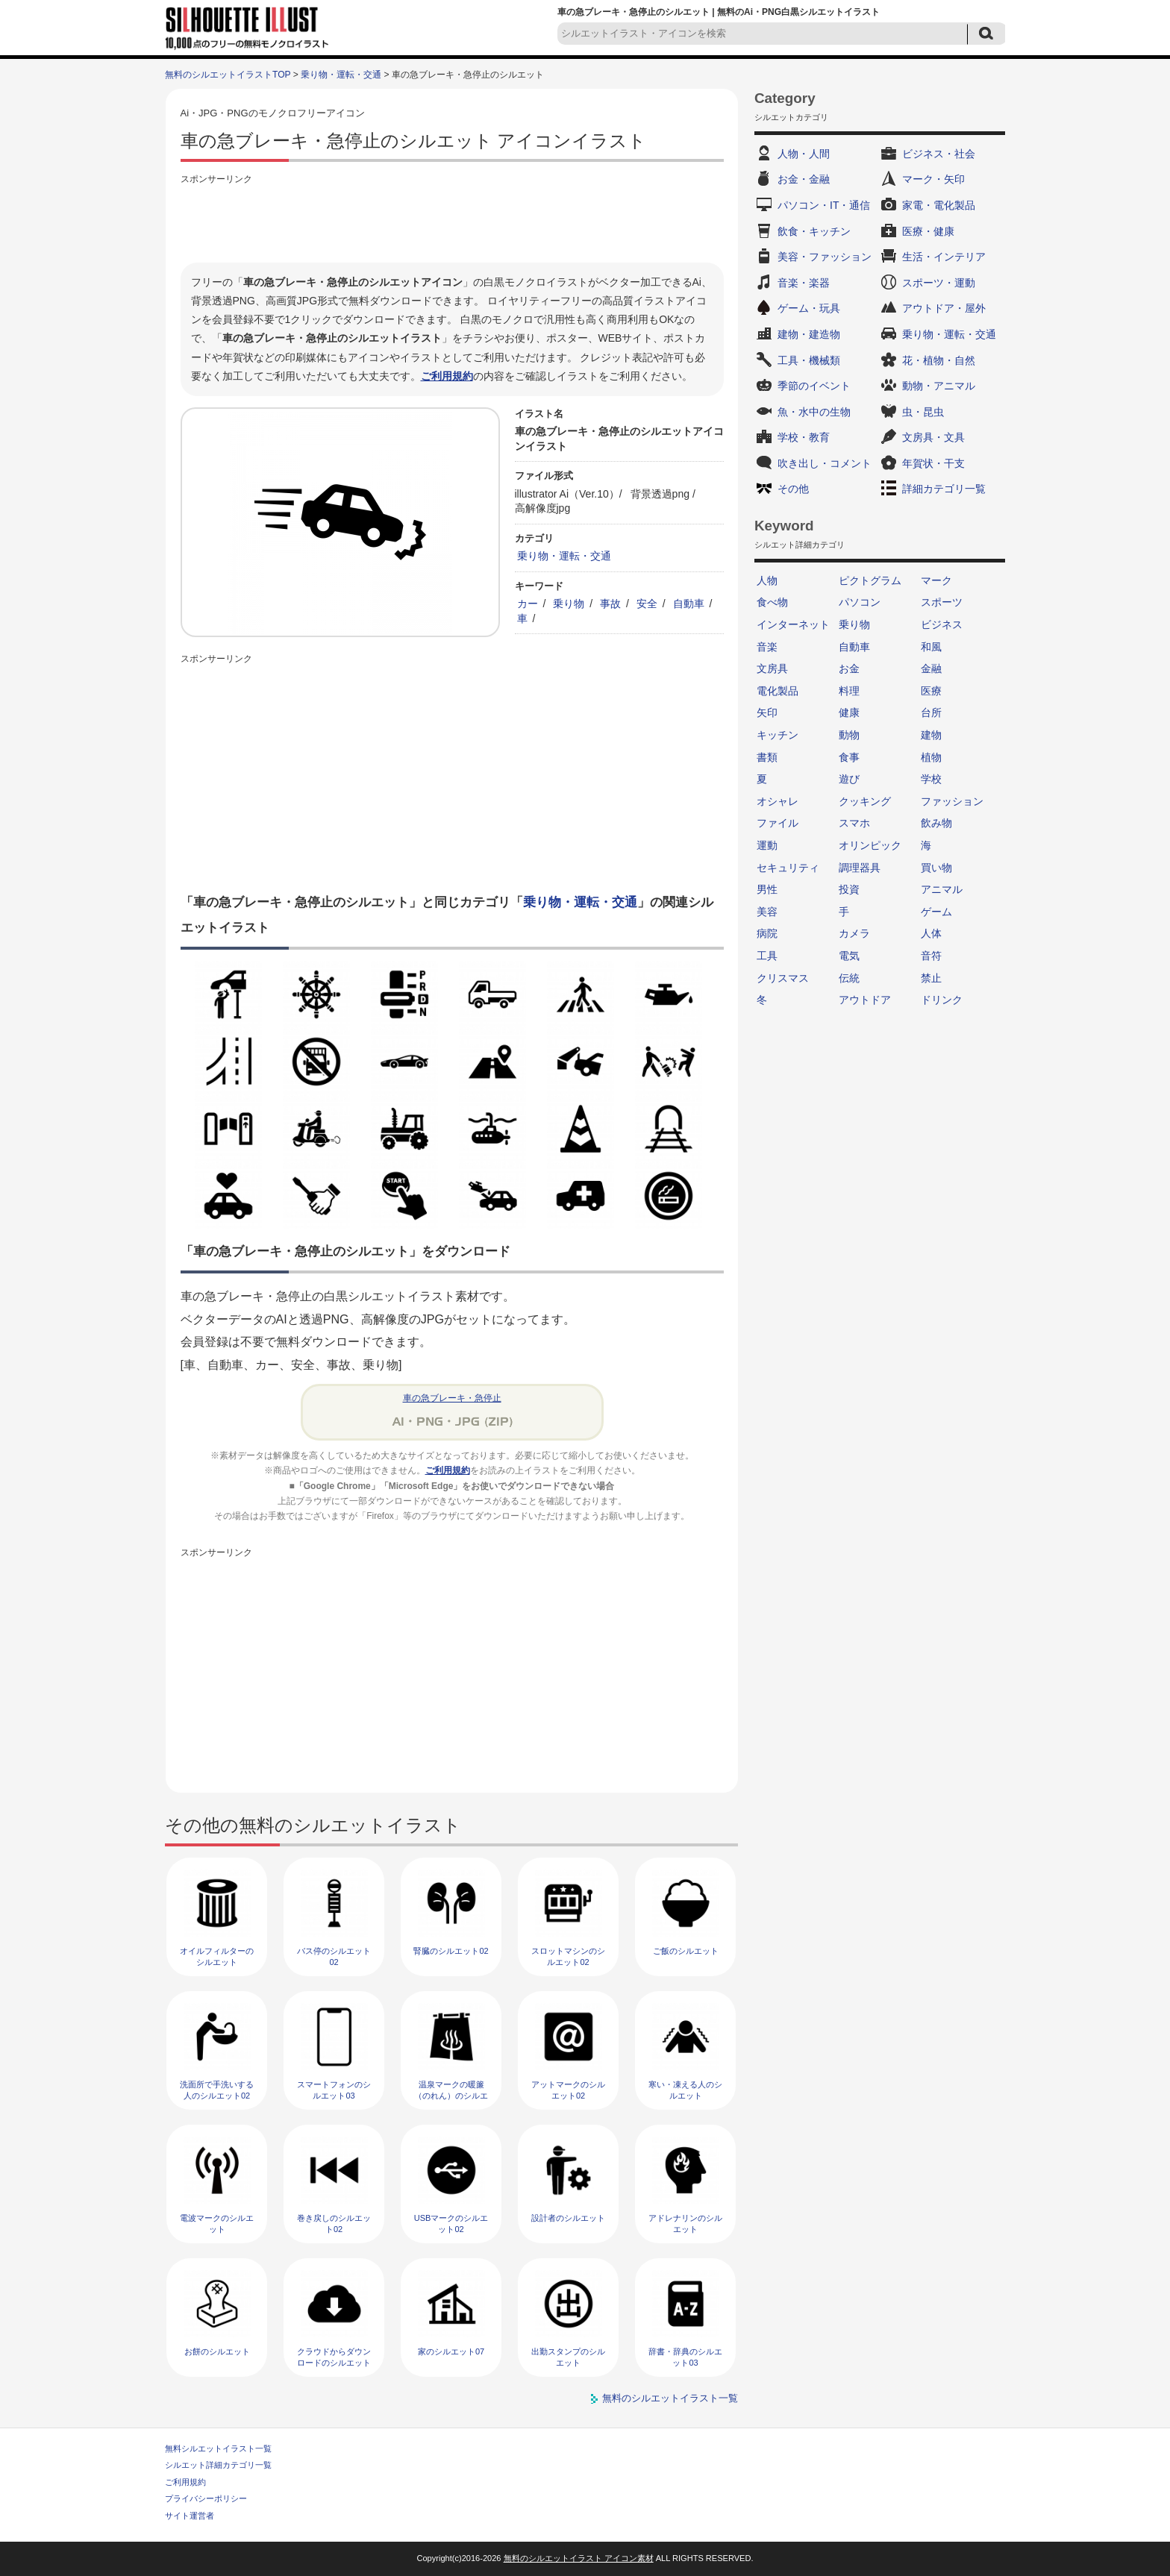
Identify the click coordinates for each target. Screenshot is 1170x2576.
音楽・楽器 (804, 283)
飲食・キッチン (814, 231)
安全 (646, 603)
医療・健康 (928, 231)
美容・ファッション (825, 257)
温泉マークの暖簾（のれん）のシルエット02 (451, 2096)
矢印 (767, 712)
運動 (767, 845)
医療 (931, 691)
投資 (849, 889)
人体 (931, 933)
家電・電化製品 (938, 205)
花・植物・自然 (938, 360)
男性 (767, 889)
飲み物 (936, 823)
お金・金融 (804, 179)
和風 (931, 647)
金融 (931, 668)
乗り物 (568, 603)
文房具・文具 (933, 437)
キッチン (777, 735)
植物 (931, 757)
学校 (931, 779)
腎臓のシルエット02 (450, 1950)
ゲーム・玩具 (809, 308)
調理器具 (859, 868)
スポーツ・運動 (938, 283)
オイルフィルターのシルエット (217, 1956)
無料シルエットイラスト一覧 (218, 2448)
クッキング (865, 801)
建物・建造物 (809, 334)
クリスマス (783, 978)
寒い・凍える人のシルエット (685, 2090)
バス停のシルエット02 (334, 1956)
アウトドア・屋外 (944, 308)
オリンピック (870, 845)
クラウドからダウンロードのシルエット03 (334, 2363)
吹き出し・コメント (825, 463)
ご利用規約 (447, 376)
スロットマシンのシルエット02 (568, 1956)
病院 (767, 933)
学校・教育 (804, 437)
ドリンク (942, 1000)
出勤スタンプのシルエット (568, 2357)
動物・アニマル (938, 386)
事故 (610, 603)
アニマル (942, 889)
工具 (767, 956)
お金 (849, 668)
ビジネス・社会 (938, 154)
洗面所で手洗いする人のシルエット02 (217, 2090)
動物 (849, 735)
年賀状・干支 (933, 463)
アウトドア (865, 1000)
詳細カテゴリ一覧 (944, 489)
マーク (936, 580)
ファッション (952, 801)
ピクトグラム (870, 580)
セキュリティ (788, 868)
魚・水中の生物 (814, 412)
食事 (849, 757)
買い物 (936, 868)
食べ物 (772, 602)
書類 (767, 757)
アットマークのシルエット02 (568, 2090)
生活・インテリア (944, 257)
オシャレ (777, 801)
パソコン (859, 602)
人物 (767, 580)
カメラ (854, 933)
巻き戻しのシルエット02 (334, 2223)
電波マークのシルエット (217, 2223)
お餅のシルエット (217, 2351)
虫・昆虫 (923, 412)
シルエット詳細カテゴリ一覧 (218, 2464)
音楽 (767, 647)
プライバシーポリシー (206, 2498)
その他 (793, 489)
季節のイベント (814, 386)
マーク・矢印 (933, 179)
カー (527, 603)
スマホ (854, 823)
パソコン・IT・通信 (824, 205)
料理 (849, 691)
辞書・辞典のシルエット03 (685, 2357)
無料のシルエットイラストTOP (227, 74)
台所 (931, 712)
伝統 (849, 978)
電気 (849, 956)
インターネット (793, 624)
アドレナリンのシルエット (685, 2223)
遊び (849, 779)
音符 (931, 956)
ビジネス (942, 624)
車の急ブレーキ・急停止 (452, 1398)
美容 (767, 912)
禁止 (931, 978)
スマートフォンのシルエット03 (334, 2090)
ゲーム (936, 912)
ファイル (777, 823)
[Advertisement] (452, 221)
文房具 (772, 668)
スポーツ (942, 602)
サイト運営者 (189, 2515)
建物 (931, 735)
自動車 (688, 603)
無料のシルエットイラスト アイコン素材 (579, 2558)
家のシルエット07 (451, 2351)
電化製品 (777, 691)
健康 (849, 712)
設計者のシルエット (568, 2217)
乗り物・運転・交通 (341, 74)
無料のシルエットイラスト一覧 (670, 2398)
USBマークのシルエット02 (451, 2223)
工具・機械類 (809, 360)
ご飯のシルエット (686, 1950)
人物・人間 (804, 154)
